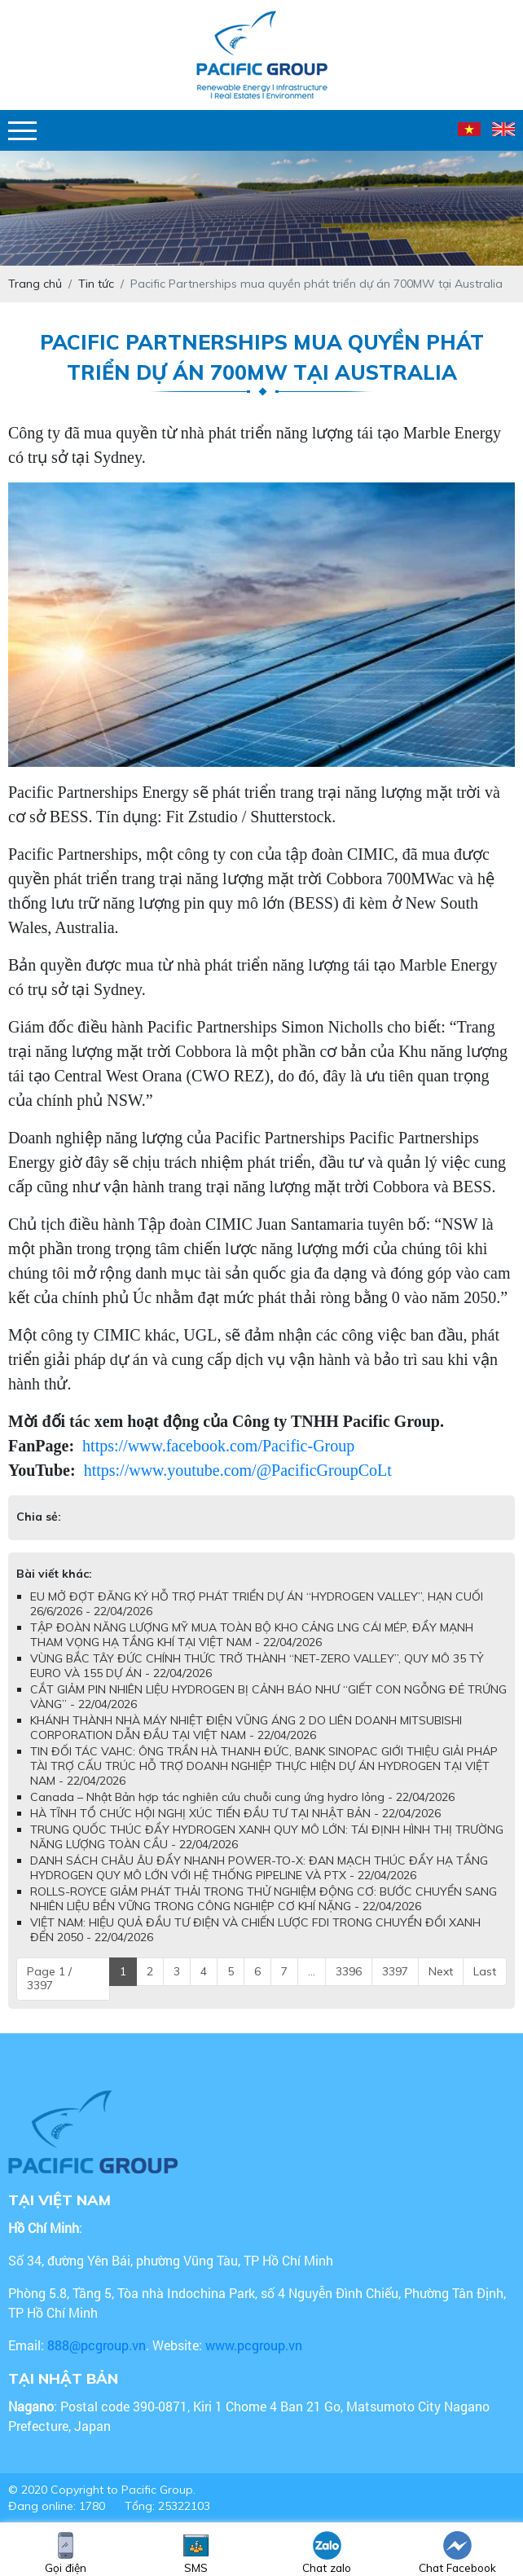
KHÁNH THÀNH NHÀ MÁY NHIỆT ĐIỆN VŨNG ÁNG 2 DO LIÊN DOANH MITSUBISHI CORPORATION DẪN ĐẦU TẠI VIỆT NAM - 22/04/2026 (246, 1727)
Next (441, 1971)
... (311, 1971)
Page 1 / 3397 (49, 1978)
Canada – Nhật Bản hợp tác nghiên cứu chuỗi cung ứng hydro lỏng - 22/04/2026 (242, 1797)
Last (484, 1971)
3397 (395, 1971)
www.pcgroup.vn (255, 2345)
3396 (349, 1971)
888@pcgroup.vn (96, 2345)
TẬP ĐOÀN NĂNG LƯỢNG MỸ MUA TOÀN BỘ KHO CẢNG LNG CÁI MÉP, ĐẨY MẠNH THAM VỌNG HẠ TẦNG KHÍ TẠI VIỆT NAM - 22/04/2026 (251, 1634)
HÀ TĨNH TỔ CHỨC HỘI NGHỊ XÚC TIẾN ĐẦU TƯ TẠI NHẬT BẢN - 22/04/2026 (235, 1813)
